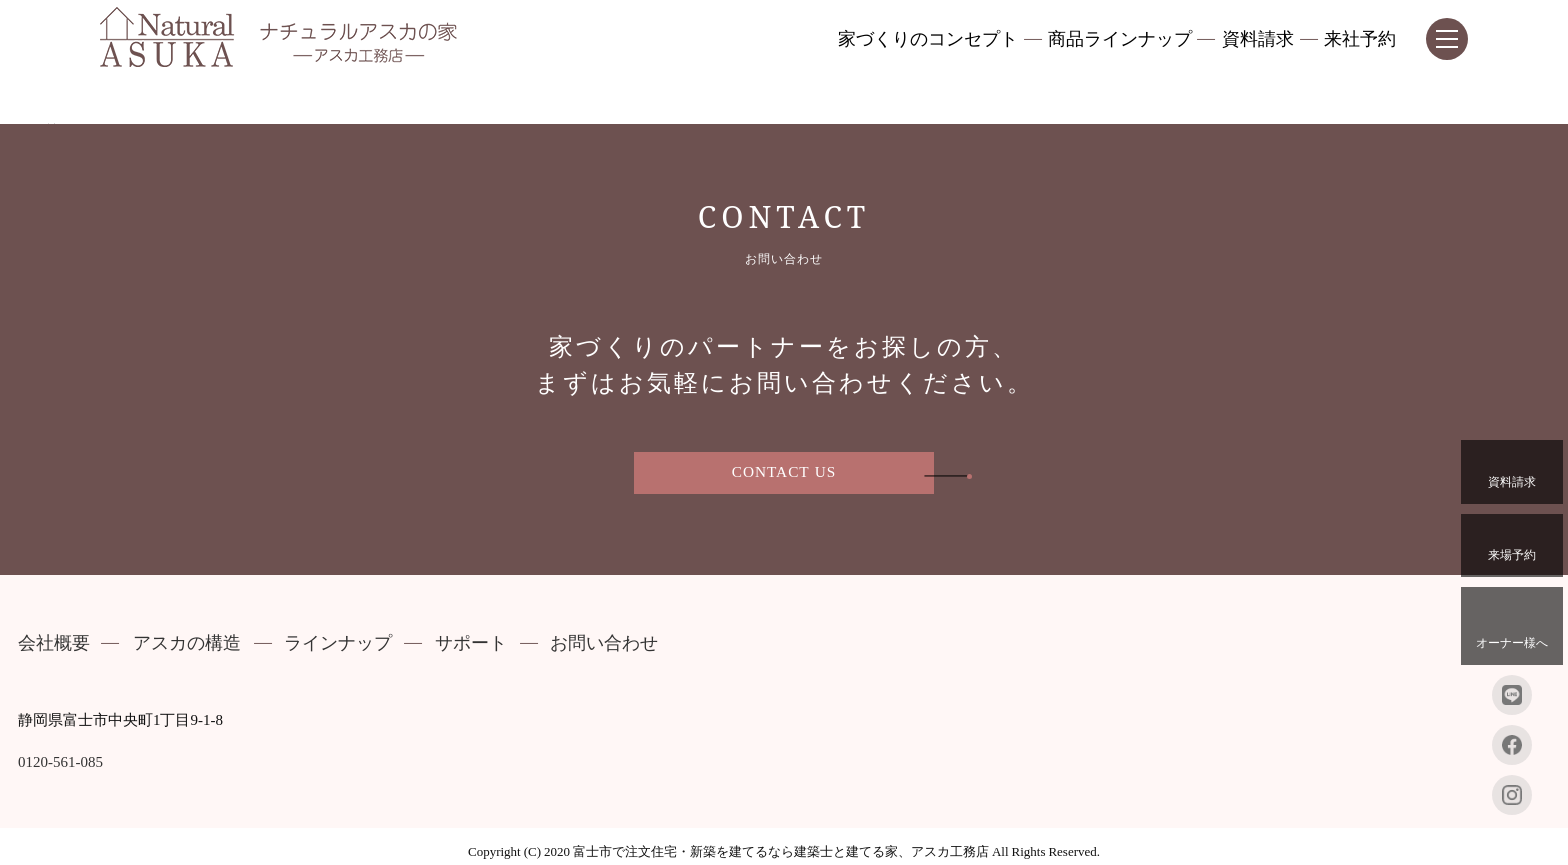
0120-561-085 (60, 762)
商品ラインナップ (1120, 39)
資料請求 (1258, 39)
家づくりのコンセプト (928, 39)
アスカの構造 (187, 643)
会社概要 (54, 643)
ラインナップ (338, 643)
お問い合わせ (604, 643)
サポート (471, 643)
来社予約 (1360, 39)
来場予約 (1512, 544)
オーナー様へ (1512, 624)
